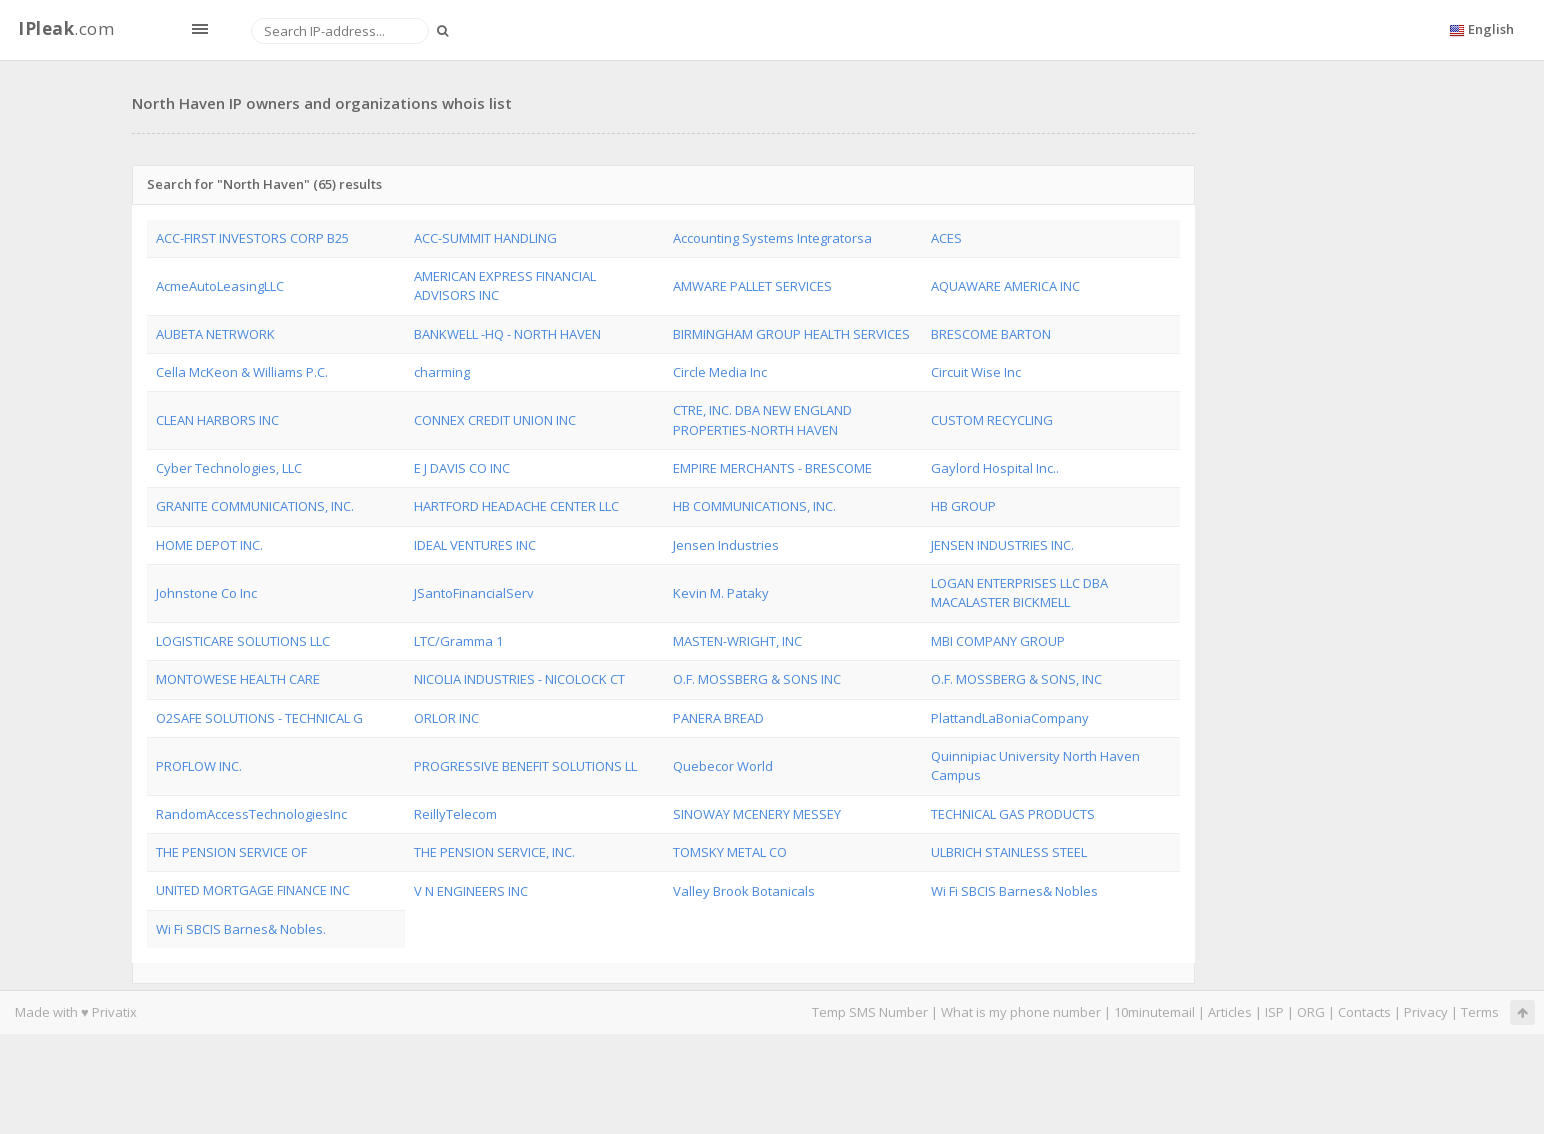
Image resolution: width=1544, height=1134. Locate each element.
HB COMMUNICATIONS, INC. (754, 506)
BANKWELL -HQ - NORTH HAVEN (507, 334)
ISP (1274, 1012)
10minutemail (1154, 1012)
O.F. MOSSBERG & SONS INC (757, 679)
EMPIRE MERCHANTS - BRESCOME (772, 468)
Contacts (1364, 1012)
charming (442, 372)
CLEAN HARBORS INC (217, 420)
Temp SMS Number (870, 1012)
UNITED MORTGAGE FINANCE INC (253, 890)
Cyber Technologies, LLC (229, 468)
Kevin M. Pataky (721, 593)
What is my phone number (1021, 1012)
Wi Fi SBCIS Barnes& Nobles (1014, 891)
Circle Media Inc (720, 372)
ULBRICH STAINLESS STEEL (1009, 852)
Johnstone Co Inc (206, 593)
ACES (946, 238)
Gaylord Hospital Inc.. (995, 468)
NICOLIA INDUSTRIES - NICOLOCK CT (519, 679)
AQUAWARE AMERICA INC (1005, 286)
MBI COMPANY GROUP (998, 641)
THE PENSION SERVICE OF (231, 852)
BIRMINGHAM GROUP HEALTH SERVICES (791, 334)
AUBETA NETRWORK (215, 334)
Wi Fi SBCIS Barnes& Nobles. (241, 929)
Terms (1480, 1012)
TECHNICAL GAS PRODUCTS (1013, 814)
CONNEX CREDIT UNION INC (495, 420)
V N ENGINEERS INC (471, 891)
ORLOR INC (446, 718)
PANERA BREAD (718, 718)
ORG (1311, 1012)
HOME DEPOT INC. (209, 545)
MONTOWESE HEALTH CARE (238, 679)
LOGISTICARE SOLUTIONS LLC (243, 641)
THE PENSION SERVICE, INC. (494, 852)
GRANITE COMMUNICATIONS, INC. (255, 506)
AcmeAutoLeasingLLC (220, 286)
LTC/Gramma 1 (458, 641)
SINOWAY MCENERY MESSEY (757, 814)
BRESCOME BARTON (991, 334)
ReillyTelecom (455, 814)
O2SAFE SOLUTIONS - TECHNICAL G (259, 718)
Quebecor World (723, 766)
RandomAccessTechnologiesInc (251, 814)
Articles (1230, 1012)
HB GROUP (963, 506)
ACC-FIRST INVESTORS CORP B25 (252, 238)
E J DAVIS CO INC (462, 468)
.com (66, 28)
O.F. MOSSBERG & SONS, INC (1016, 679)
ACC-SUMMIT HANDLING (485, 238)
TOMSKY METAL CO (730, 852)
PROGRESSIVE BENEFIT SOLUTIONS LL (525, 766)
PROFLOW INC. (199, 766)
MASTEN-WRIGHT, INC (737, 641)
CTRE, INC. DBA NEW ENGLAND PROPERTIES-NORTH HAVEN (762, 419)
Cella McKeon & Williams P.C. (242, 372)
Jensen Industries (726, 545)
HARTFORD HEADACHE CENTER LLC (516, 506)
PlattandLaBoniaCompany (1010, 718)
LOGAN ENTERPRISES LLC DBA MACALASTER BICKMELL (1019, 592)
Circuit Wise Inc (976, 372)
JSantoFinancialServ (474, 593)
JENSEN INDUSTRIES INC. (1002, 545)
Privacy (1426, 1012)
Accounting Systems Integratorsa (772, 238)
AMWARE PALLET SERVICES (752, 286)
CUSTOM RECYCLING (992, 420)
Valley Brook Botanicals (744, 891)
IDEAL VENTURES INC (475, 545)
